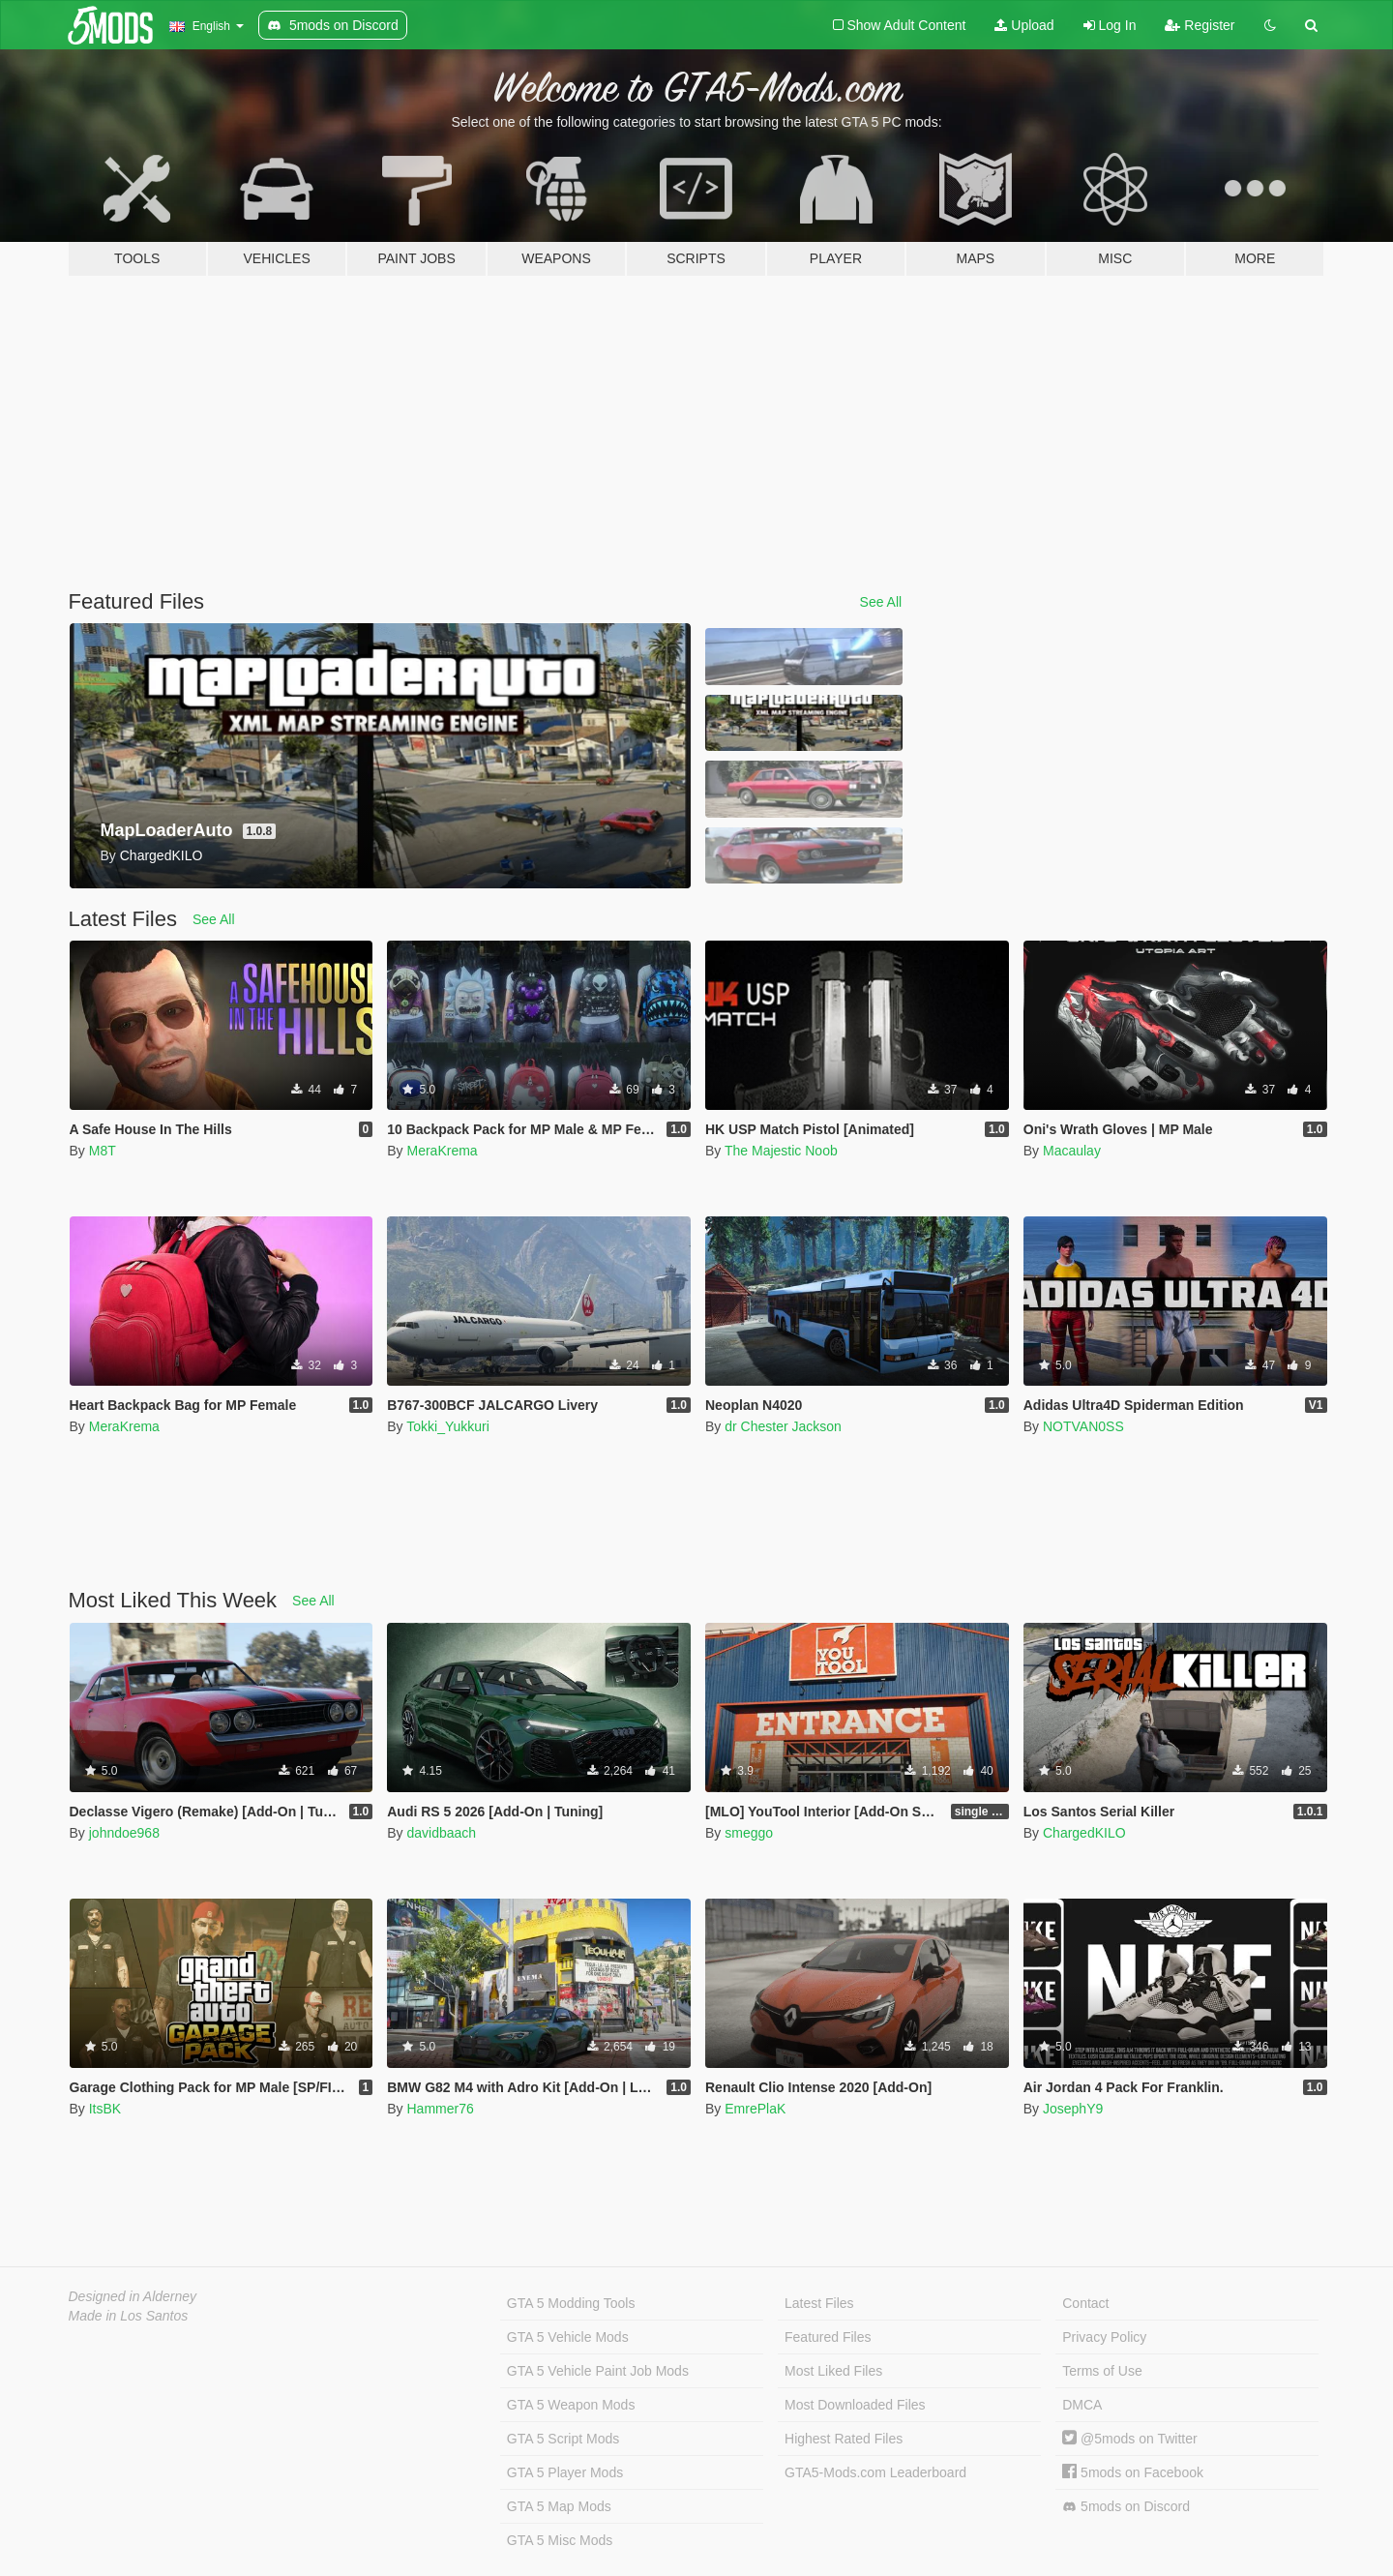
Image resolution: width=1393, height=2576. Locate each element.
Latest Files (819, 2303)
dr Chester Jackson (783, 1426)
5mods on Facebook (1132, 2472)
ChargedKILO (1084, 1833)
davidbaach (441, 1833)
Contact (1085, 2303)
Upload (1023, 25)
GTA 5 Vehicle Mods (568, 2337)
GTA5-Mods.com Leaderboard (875, 2472)
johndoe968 (124, 1833)
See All (881, 602)
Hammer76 (439, 2108)
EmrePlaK (755, 2108)
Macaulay (1072, 1150)
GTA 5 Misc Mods (559, 2540)
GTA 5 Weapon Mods (571, 2404)
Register (1199, 25)
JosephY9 (1073, 2108)
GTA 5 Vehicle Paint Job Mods (598, 2371)
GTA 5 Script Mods (563, 2438)
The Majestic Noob (781, 1150)
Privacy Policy (1104, 2337)
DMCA (1082, 2404)
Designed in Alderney (133, 2296)
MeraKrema (441, 1150)
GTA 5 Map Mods (559, 2506)
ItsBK (105, 2108)
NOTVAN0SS (1083, 1426)
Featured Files (828, 2337)
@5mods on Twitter (1129, 2438)
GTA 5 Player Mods (565, 2472)
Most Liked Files (833, 2371)
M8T (102, 1150)
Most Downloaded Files (855, 2404)
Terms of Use (1101, 2371)
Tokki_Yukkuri (447, 1426)
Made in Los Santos (129, 2315)
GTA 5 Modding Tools (571, 2303)
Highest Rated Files (844, 2438)
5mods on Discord (1126, 2507)
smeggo (749, 1833)
